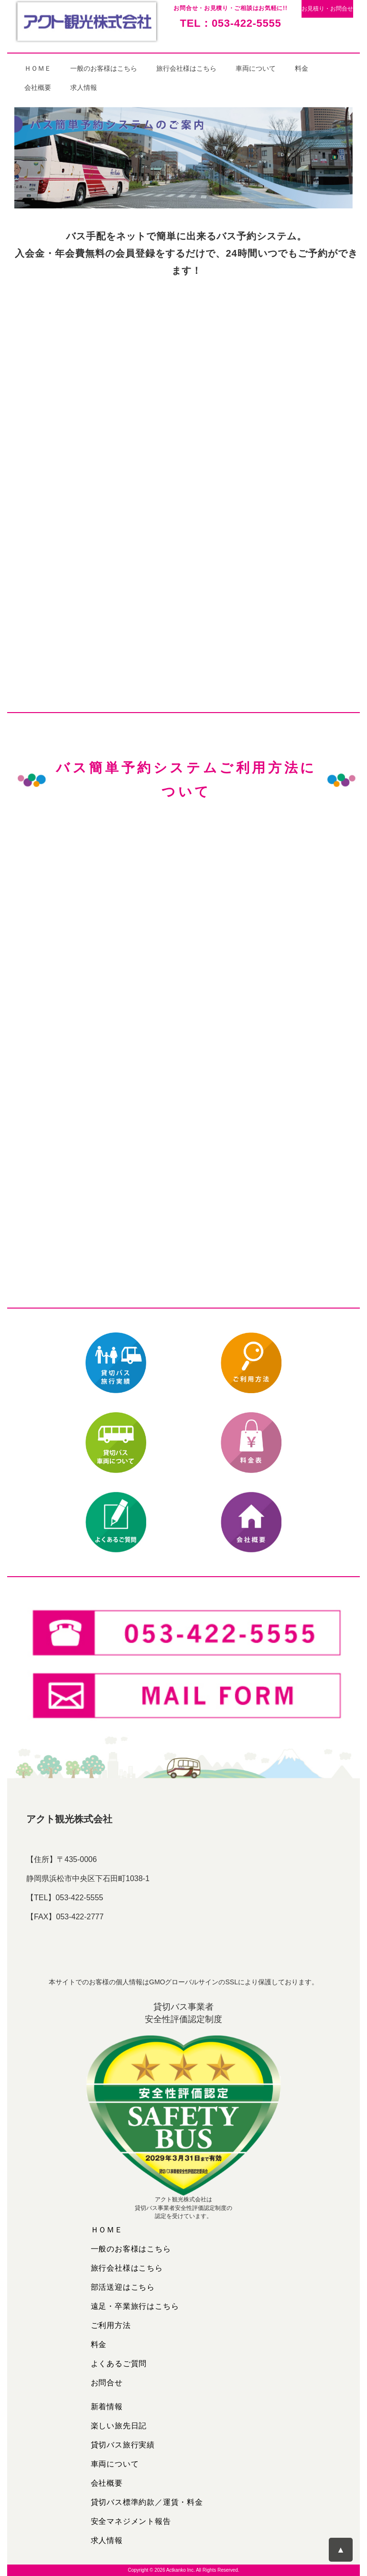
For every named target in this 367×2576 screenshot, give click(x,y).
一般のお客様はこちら (103, 68)
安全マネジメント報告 (131, 2521)
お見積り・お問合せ (327, 8)
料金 (301, 68)
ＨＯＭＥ (37, 68)
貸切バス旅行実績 (123, 2445)
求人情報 (83, 87)
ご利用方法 (111, 2325)
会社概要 (37, 87)
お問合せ (107, 2383)
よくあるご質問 (119, 2364)
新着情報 (107, 2407)
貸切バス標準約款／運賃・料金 (147, 2502)
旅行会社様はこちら (186, 68)
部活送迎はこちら (123, 2287)
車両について (256, 68)
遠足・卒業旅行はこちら (135, 2306)
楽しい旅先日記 (119, 2426)
